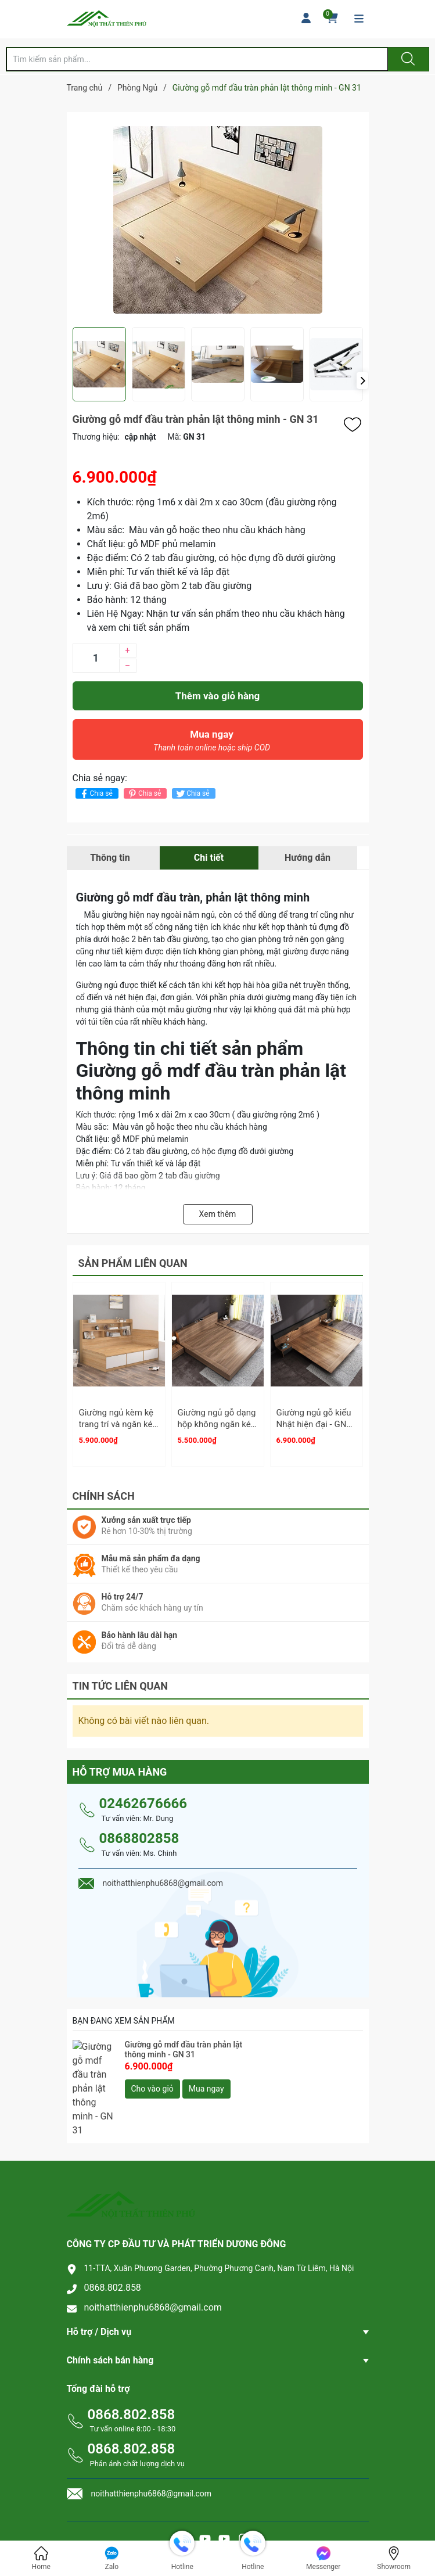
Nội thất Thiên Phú (253, 2513)
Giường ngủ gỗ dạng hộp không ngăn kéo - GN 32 (217, 1423)
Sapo (242, 2526)
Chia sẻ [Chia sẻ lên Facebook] (95, 793)
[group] (218, 219)
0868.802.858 (112, 2243)
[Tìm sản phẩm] (197, 59)
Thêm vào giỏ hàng (217, 696)
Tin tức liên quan (120, 1681)
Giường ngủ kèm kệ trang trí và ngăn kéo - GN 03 (118, 1423)
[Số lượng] (96, 658)
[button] (362, 380)
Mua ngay (212, 743)
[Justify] (406, 59)
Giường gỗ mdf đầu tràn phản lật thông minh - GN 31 (184, 2044)
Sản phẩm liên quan (133, 1263)
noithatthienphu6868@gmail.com (153, 2263)
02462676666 (143, 1798)
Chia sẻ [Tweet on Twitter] (192, 793)
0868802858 (139, 1833)
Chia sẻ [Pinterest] (144, 793)
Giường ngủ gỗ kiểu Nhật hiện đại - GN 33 (313, 1423)
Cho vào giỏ (152, 2083)
